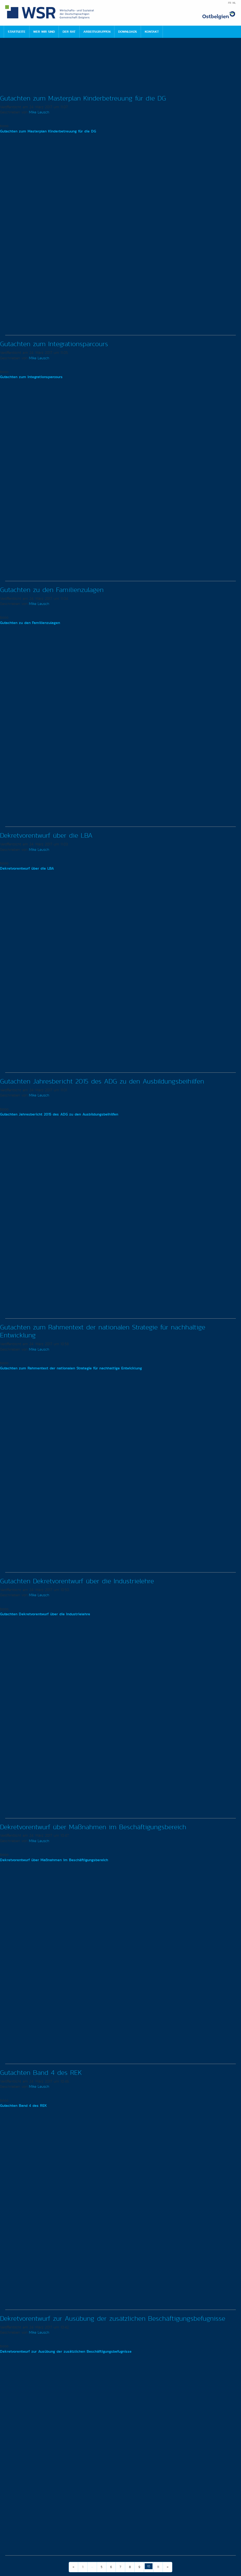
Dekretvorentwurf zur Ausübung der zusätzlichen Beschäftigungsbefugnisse (112, 2318)
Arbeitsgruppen (96, 31)
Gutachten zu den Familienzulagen (52, 589)
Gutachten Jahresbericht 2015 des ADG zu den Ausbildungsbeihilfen (102, 1081)
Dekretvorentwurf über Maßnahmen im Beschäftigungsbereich (93, 1827)
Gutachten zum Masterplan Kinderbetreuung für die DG (83, 98)
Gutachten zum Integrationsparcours (54, 343)
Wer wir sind (44, 31)
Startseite (16, 31)
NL (234, 3)
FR (229, 3)
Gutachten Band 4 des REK (41, 2072)
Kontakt (152, 31)
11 (158, 2567)
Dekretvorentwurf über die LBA (46, 835)
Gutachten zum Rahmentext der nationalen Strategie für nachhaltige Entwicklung (102, 1331)
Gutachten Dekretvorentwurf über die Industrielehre (77, 1581)
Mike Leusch (39, 112)
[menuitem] (16, 32)
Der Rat (69, 31)
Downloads (127, 31)
